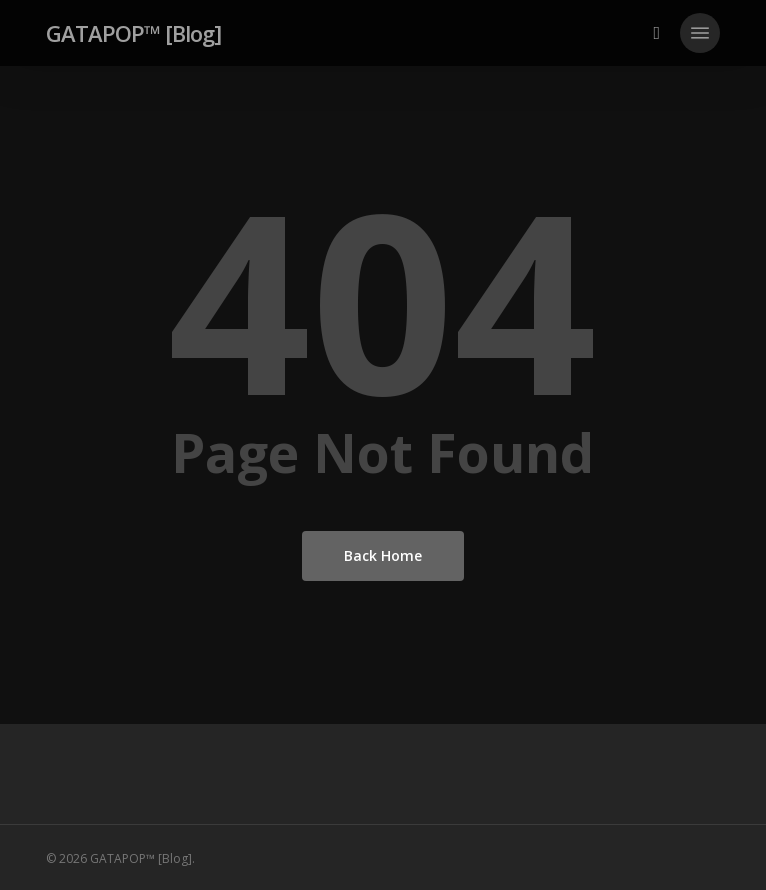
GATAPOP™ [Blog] (133, 33)
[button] (700, 33)
